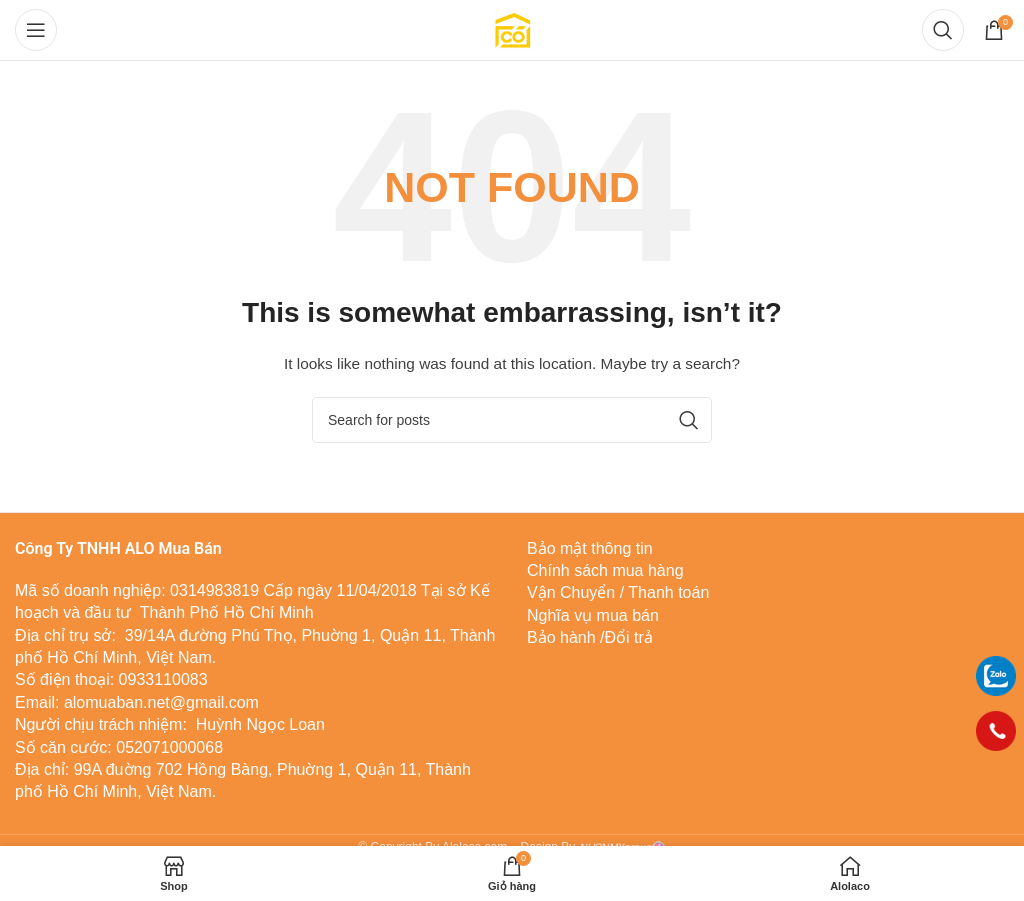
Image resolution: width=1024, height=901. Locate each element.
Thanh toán (666, 592)
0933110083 (163, 679)
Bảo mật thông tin (590, 548)
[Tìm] (943, 30)
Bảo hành (561, 637)
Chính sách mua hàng (605, 570)
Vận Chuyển (571, 592)
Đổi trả (629, 637)
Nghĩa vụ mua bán (593, 615)
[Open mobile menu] (36, 30)
